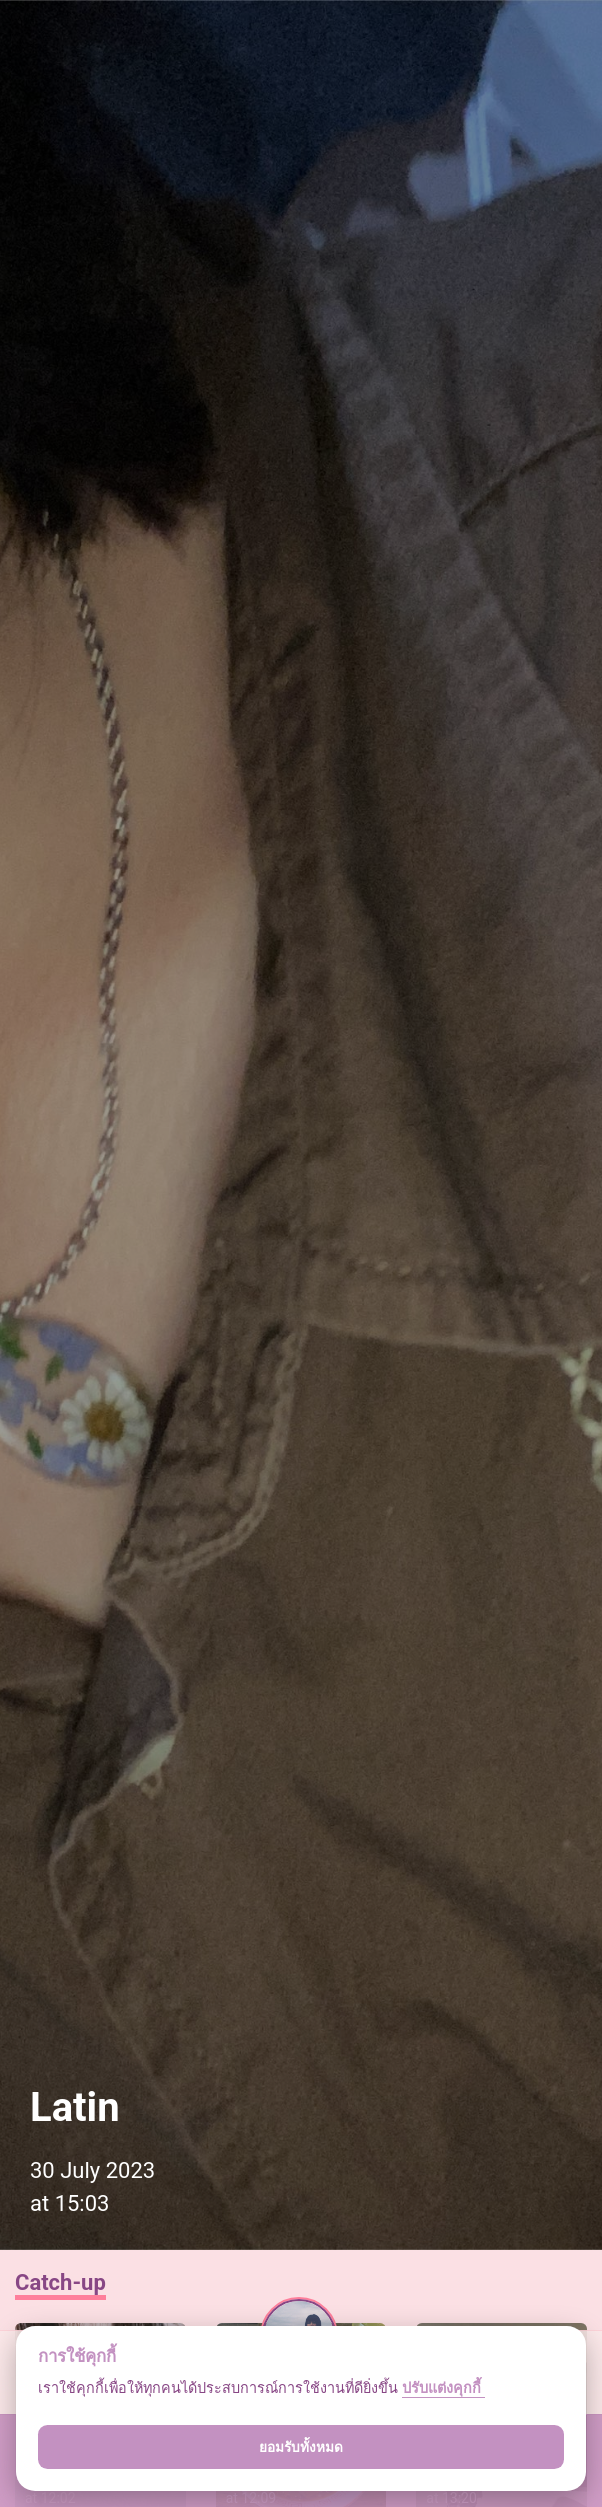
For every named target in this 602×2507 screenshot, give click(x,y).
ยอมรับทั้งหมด (301, 2447)
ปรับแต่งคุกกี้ (443, 2388)
